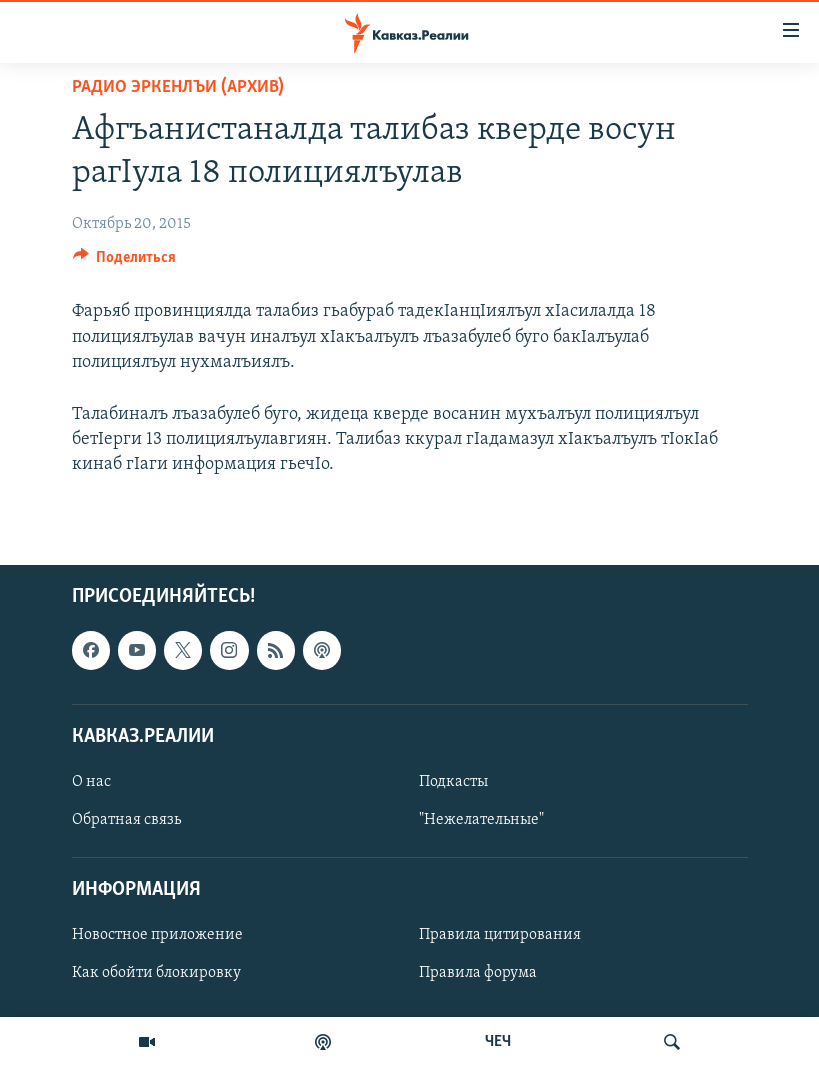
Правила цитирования (500, 936)
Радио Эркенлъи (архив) (178, 87)
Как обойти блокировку (156, 974)
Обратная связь (126, 820)
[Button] (125, 262)
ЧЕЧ (498, 1042)
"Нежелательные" (481, 820)
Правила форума (478, 974)
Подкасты (453, 782)
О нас (91, 782)
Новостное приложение (157, 936)
